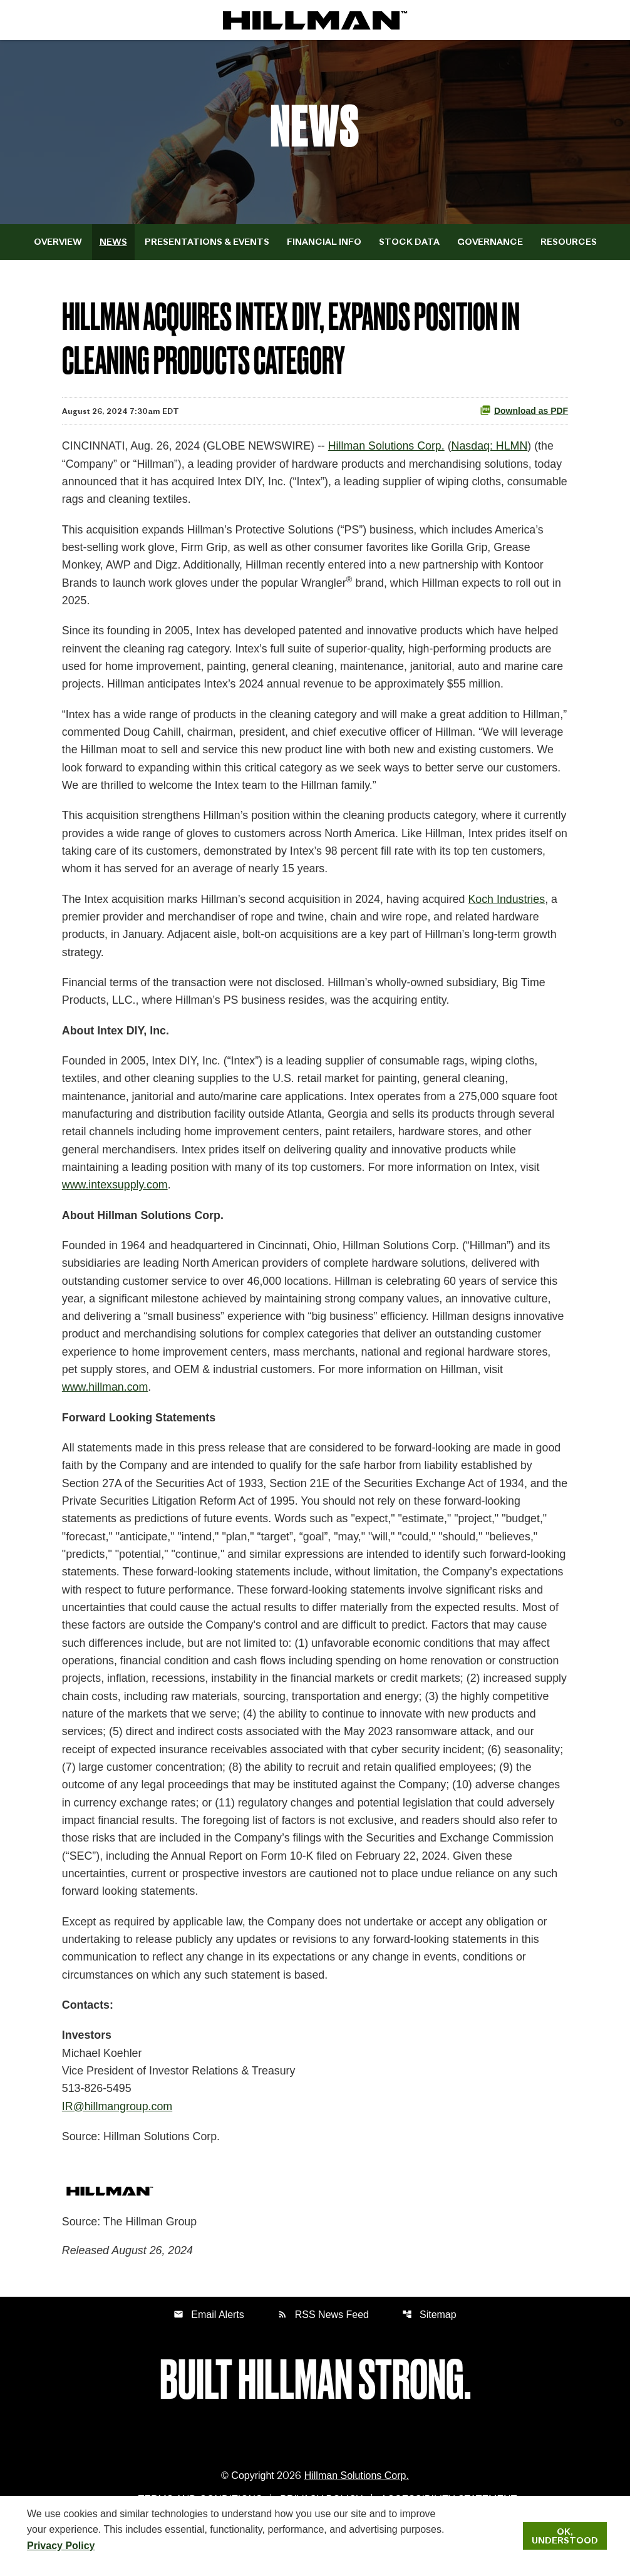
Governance (490, 245)
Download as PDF (524, 414)
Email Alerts (208, 2344)
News (113, 245)
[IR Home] (314, 20)
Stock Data (409, 245)
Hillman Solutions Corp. (390, 450)
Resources (568, 245)
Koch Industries (511, 909)
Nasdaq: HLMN (494, 450)
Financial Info (324, 245)
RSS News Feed (323, 2344)
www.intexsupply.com (115, 1199)
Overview (58, 245)
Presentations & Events (207, 245)
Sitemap (429, 2344)
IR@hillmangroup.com (117, 2134)
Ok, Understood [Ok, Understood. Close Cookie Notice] (565, 2536)
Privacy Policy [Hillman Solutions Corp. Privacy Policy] (61, 2545)
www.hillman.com (171, 1404)
